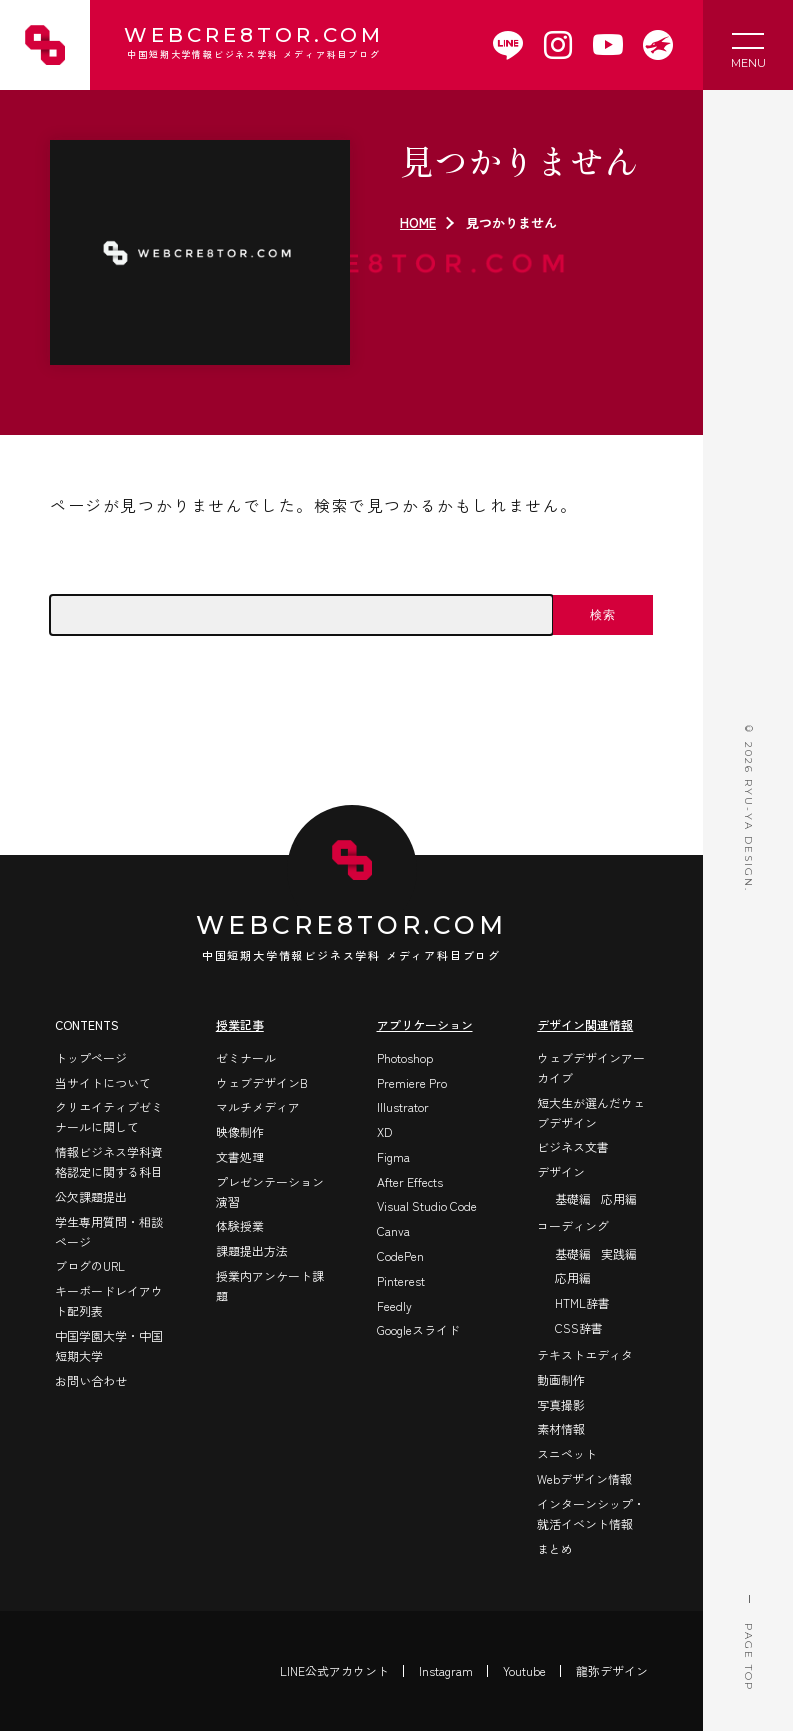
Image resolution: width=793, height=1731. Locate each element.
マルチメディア (258, 1106)
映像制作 (240, 1131)
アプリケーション (425, 1024)
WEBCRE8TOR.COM (252, 45)
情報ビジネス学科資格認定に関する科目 (109, 1161)
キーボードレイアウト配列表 (109, 1300)
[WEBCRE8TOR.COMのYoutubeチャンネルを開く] (608, 45)
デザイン (561, 1171)
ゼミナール (246, 1057)
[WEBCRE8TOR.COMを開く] (658, 45)
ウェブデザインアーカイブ (591, 1067)
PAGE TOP (748, 1607)
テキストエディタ (585, 1354)
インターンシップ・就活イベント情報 (591, 1513)
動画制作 (561, 1379)
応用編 (619, 1198)
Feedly (394, 1305)
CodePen (400, 1255)
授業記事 (240, 1024)
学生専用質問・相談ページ (109, 1231)
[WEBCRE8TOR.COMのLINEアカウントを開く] (508, 45)
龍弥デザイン (612, 1670)
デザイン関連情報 (585, 1024)
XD (384, 1131)
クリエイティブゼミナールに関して (109, 1116)
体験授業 (240, 1225)
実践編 (619, 1253)
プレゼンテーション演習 (270, 1191)
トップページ (91, 1057)
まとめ (555, 1548)
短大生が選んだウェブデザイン (591, 1112)
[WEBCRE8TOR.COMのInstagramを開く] (558, 45)
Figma (393, 1156)
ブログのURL (90, 1265)
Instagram (446, 1670)
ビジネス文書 (573, 1146)
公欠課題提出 (91, 1196)
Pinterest (401, 1280)
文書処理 (240, 1156)
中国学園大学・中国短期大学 (109, 1345)
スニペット (567, 1453)
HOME (418, 222)
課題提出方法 (252, 1250)
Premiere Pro (412, 1082)
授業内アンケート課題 (270, 1285)
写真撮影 (561, 1404)
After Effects (410, 1181)
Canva (393, 1230)
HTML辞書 (582, 1302)
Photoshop (405, 1057)
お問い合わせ (91, 1380)
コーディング (573, 1225)
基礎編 (573, 1198)
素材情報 (561, 1428)
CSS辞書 (579, 1327)
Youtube (524, 1670)
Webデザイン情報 (584, 1478)
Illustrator (403, 1106)
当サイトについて (103, 1082)
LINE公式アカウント (334, 1670)
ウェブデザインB (262, 1082)
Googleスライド (418, 1329)
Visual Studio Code (427, 1205)
